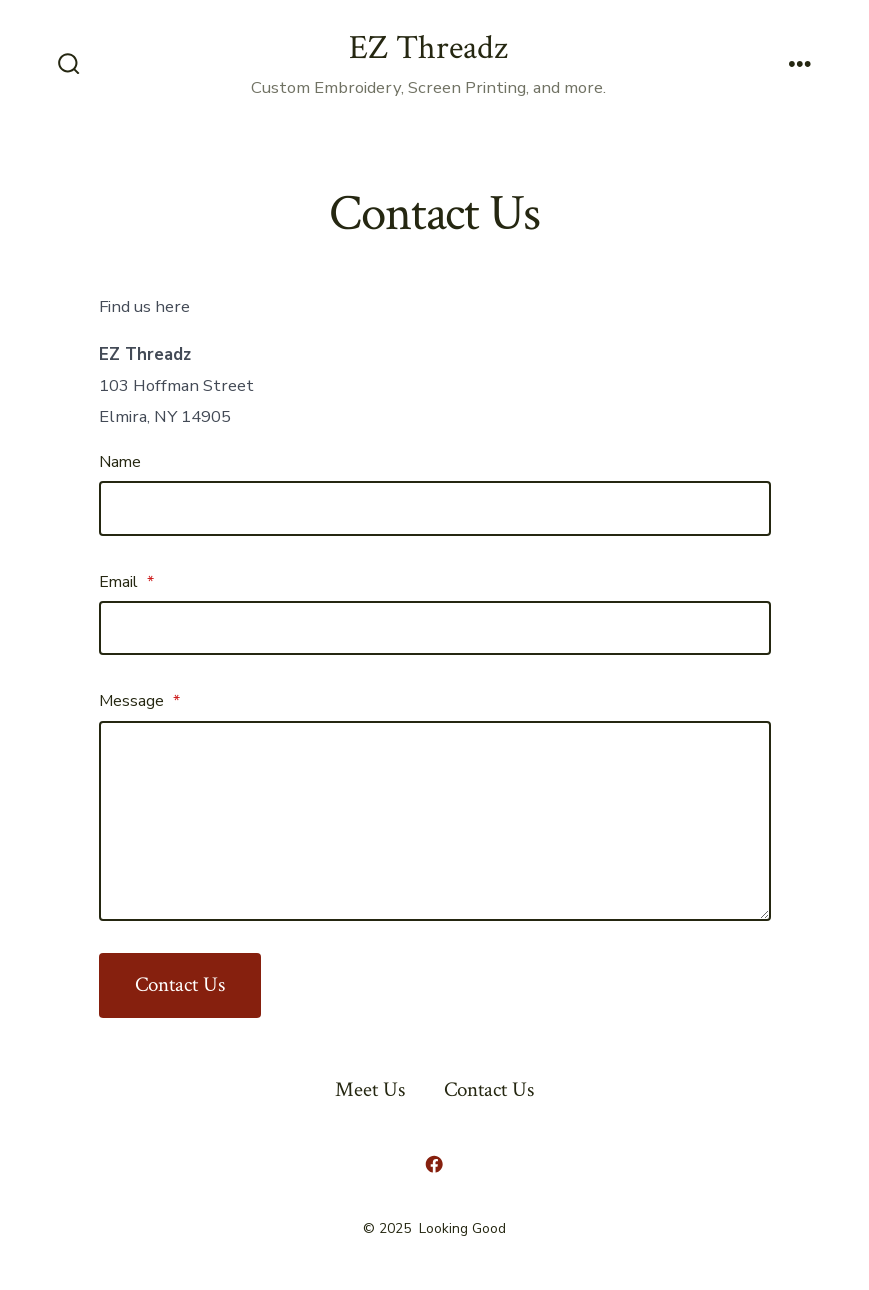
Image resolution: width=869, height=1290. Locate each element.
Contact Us (180, 984)
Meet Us (370, 1089)
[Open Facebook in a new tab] (434, 1164)
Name (120, 462)
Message (139, 701)
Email (126, 582)
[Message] (435, 821)
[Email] (435, 628)
